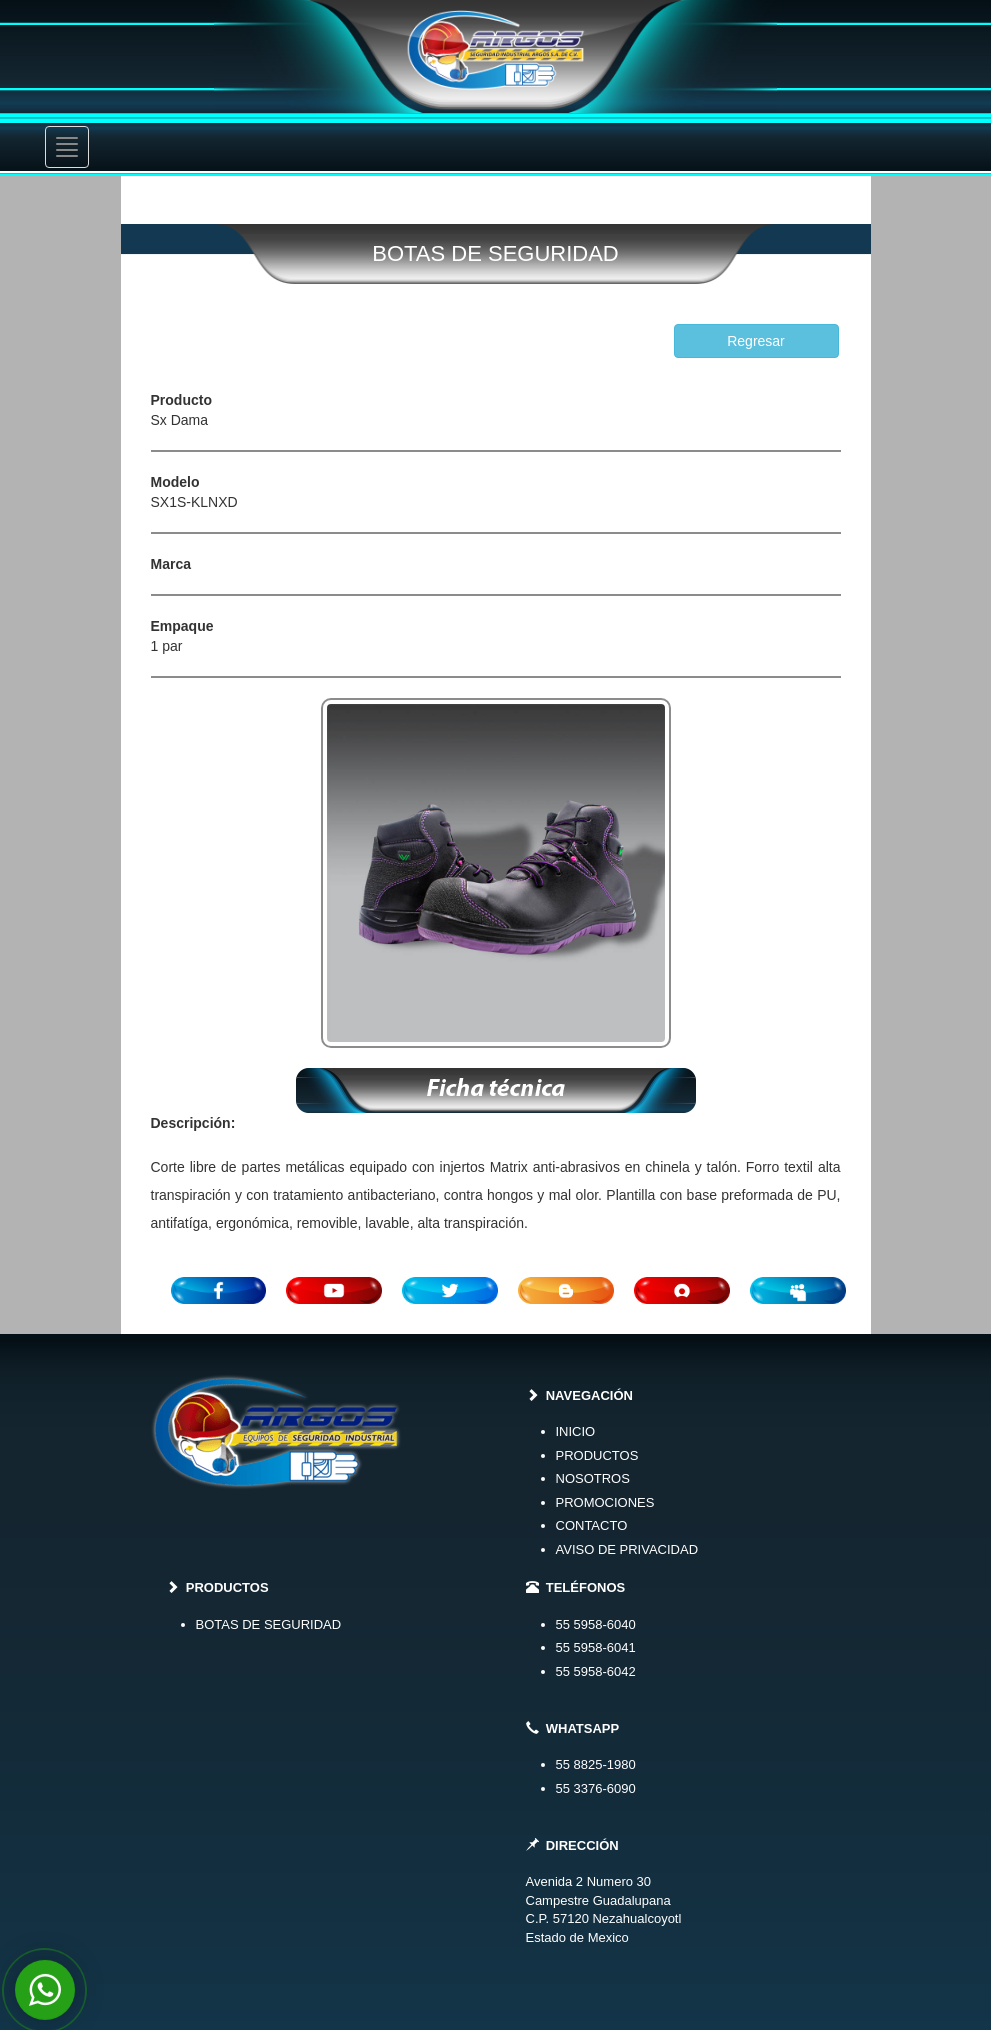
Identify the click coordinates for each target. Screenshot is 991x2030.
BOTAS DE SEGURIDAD (269, 1624)
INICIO (576, 1431)
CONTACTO (592, 1525)
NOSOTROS (593, 1478)
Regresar (756, 341)
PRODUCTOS (597, 1455)
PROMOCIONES (605, 1502)
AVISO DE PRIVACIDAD (627, 1549)
